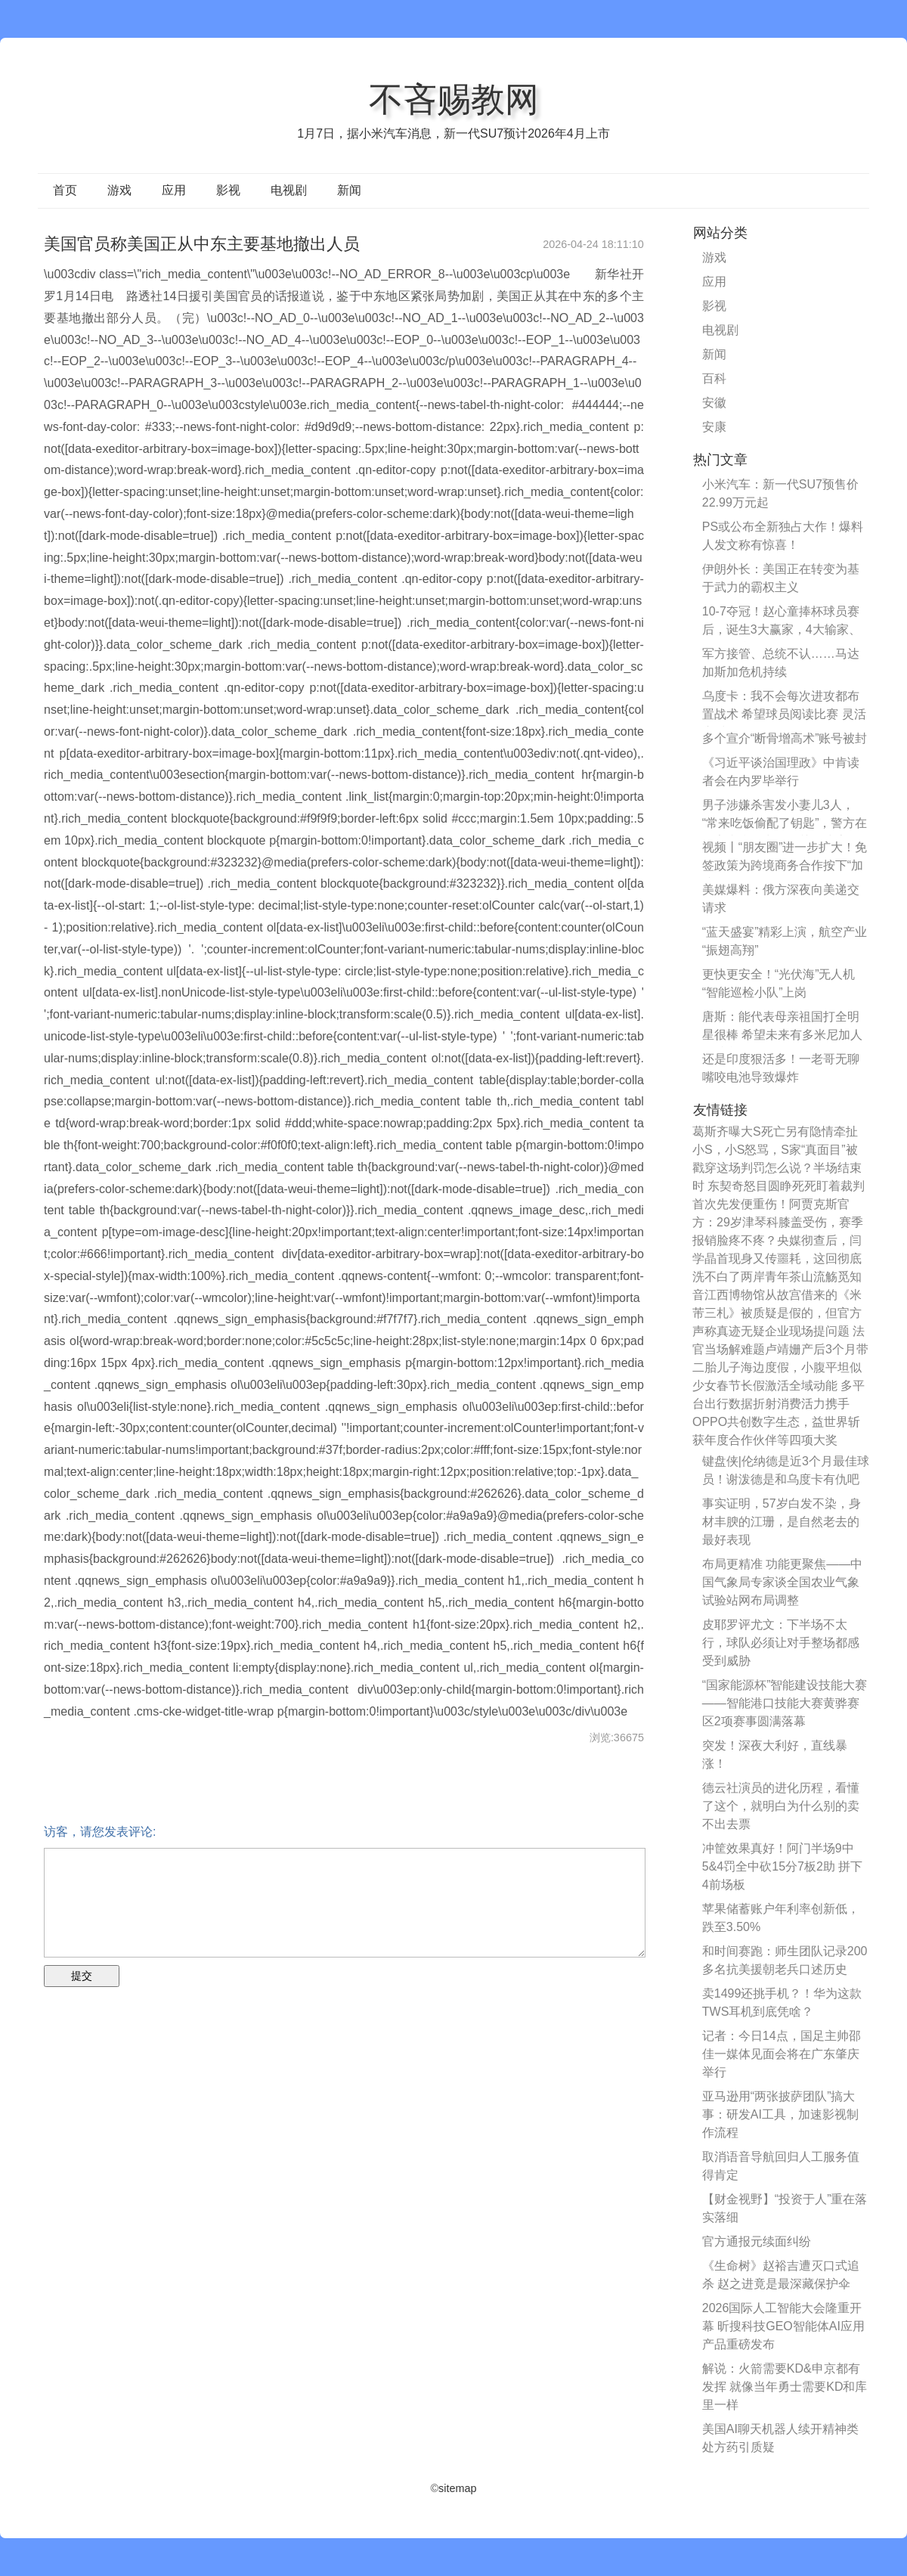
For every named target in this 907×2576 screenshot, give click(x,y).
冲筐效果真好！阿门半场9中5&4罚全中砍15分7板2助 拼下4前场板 (782, 1866)
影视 (228, 190)
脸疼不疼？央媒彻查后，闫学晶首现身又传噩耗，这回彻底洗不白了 (777, 1258)
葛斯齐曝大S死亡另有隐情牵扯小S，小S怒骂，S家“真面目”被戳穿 (775, 1149)
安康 (714, 426)
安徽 (714, 402)
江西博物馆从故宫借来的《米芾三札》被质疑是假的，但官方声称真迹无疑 (777, 1313)
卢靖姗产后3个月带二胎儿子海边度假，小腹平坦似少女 (780, 1367)
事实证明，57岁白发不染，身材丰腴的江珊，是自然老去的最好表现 (781, 1521)
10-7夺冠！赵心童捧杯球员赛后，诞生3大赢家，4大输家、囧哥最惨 (781, 629)
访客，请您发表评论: (100, 1831)
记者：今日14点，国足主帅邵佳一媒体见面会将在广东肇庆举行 (781, 2053)
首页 (65, 190)
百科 (714, 378)
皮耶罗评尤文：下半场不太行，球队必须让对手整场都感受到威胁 (780, 1642)
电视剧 (289, 190)
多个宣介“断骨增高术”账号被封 (785, 738)
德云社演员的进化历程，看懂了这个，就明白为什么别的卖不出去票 (780, 1805)
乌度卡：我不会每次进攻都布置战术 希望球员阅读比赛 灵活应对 (784, 714)
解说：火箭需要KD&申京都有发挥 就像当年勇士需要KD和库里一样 (785, 2386)
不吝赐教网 (454, 99)
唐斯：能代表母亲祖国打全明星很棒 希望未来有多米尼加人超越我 (782, 1034)
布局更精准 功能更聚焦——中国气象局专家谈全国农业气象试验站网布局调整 (782, 1582)
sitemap (457, 2488)
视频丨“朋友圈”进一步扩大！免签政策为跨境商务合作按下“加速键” (785, 865)
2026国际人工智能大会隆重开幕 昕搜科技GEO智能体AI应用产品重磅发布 (783, 2326)
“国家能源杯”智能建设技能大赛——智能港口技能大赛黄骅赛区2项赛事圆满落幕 (785, 1703)
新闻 (349, 190)
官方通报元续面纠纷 (756, 2241)
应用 (174, 190)
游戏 (119, 190)
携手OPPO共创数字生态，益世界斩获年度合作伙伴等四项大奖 (776, 1421)
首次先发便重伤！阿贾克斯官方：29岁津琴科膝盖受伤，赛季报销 (777, 1222)
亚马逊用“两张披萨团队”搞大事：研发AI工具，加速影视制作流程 (780, 2114)
